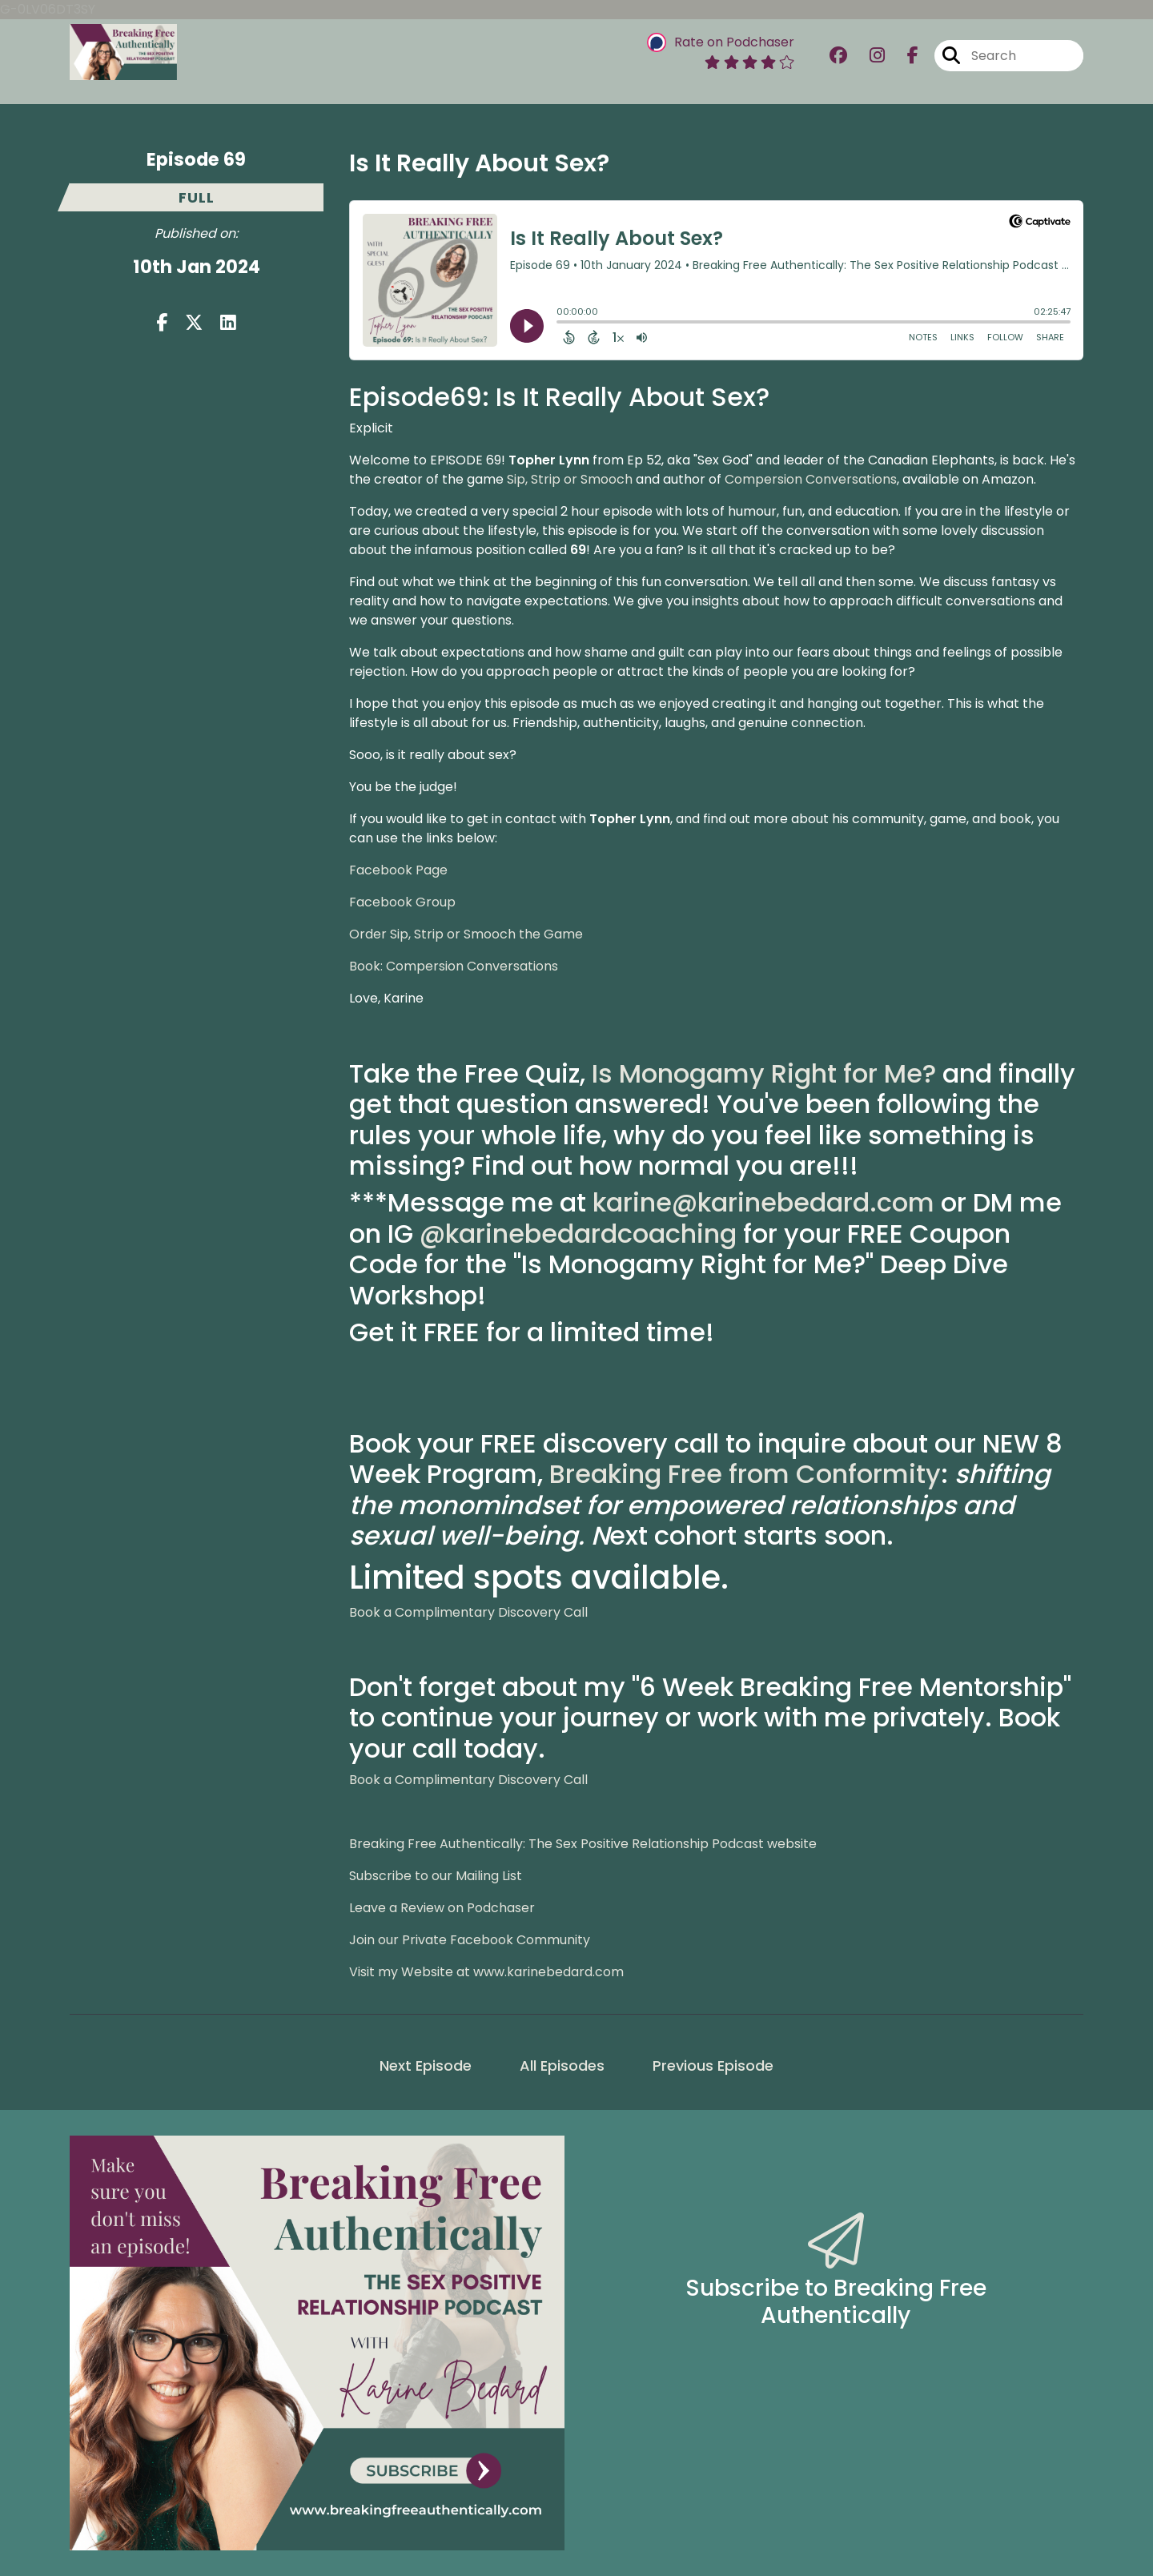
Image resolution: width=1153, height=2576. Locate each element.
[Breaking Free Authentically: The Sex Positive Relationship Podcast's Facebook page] (903, 55)
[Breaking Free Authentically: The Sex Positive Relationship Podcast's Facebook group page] (838, 55)
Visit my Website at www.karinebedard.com (486, 1972)
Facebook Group (402, 902)
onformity (878, 1474)
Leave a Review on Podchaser (442, 1908)
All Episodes (562, 2066)
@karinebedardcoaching (578, 1234)
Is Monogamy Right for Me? (764, 1073)
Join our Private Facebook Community (469, 1940)
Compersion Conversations (811, 479)
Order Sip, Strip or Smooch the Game (466, 934)
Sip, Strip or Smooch (570, 479)
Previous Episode (713, 2066)
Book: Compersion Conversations (453, 966)
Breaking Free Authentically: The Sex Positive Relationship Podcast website (583, 1844)
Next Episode (426, 2066)
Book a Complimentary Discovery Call (468, 1612)
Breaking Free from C (682, 1474)
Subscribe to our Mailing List (435, 1876)
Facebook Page (398, 870)
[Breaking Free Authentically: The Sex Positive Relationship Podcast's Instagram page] (867, 55)
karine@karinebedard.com (763, 1202)
